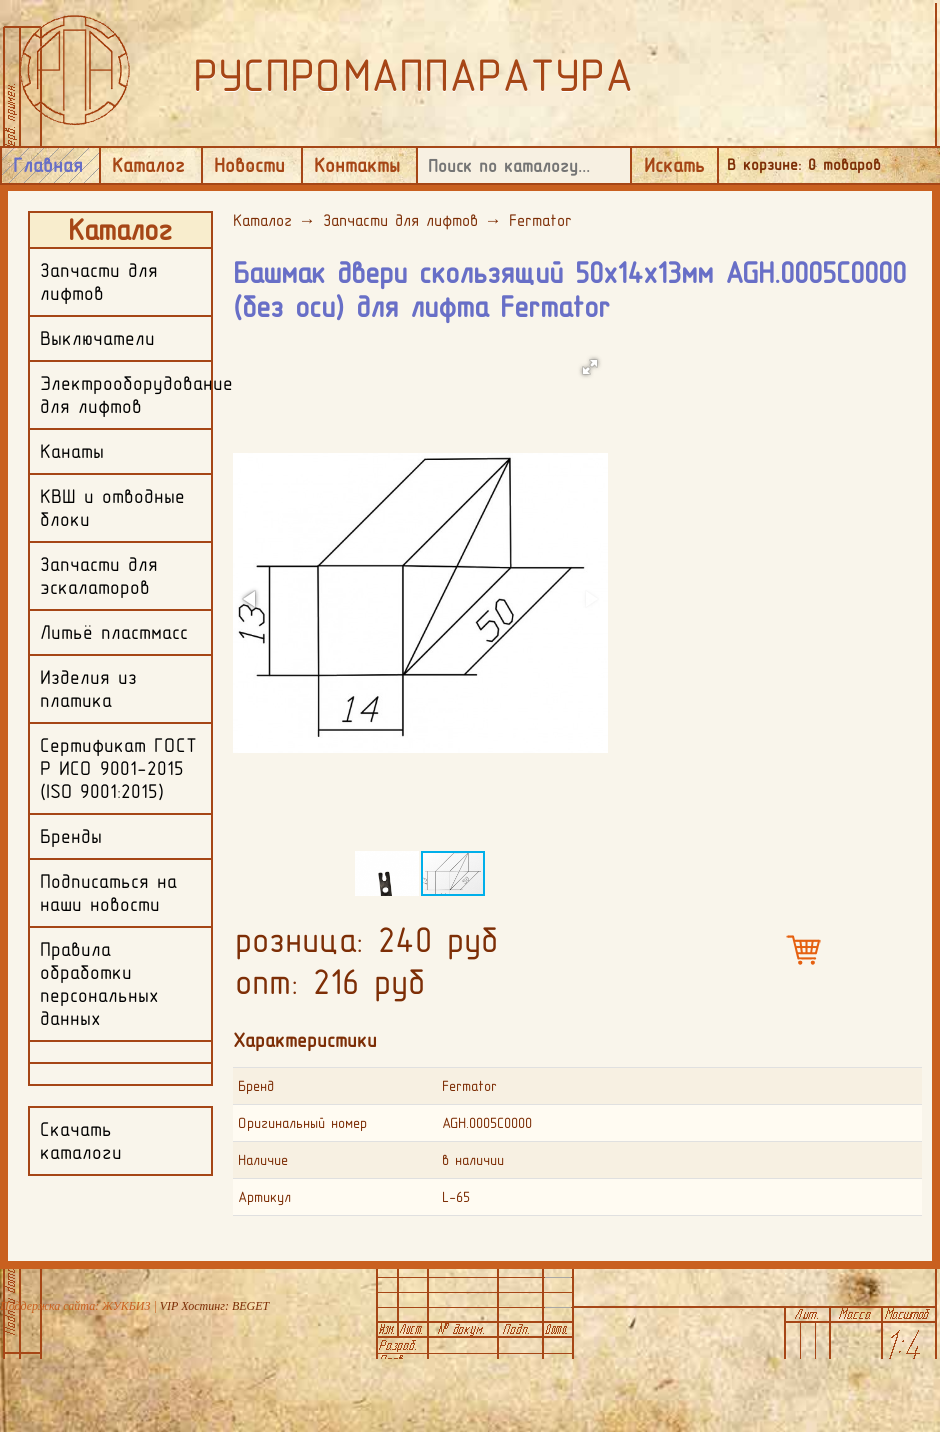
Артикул (264, 1197)
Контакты (357, 165)
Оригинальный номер (302, 1123)
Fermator (540, 220)
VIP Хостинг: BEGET (214, 1306)
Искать (674, 165)
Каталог (148, 165)
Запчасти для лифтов (400, 220)
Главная (48, 165)
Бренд (256, 1086)
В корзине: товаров (804, 164)
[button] (590, 367)
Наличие (263, 1160)
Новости (249, 165)
